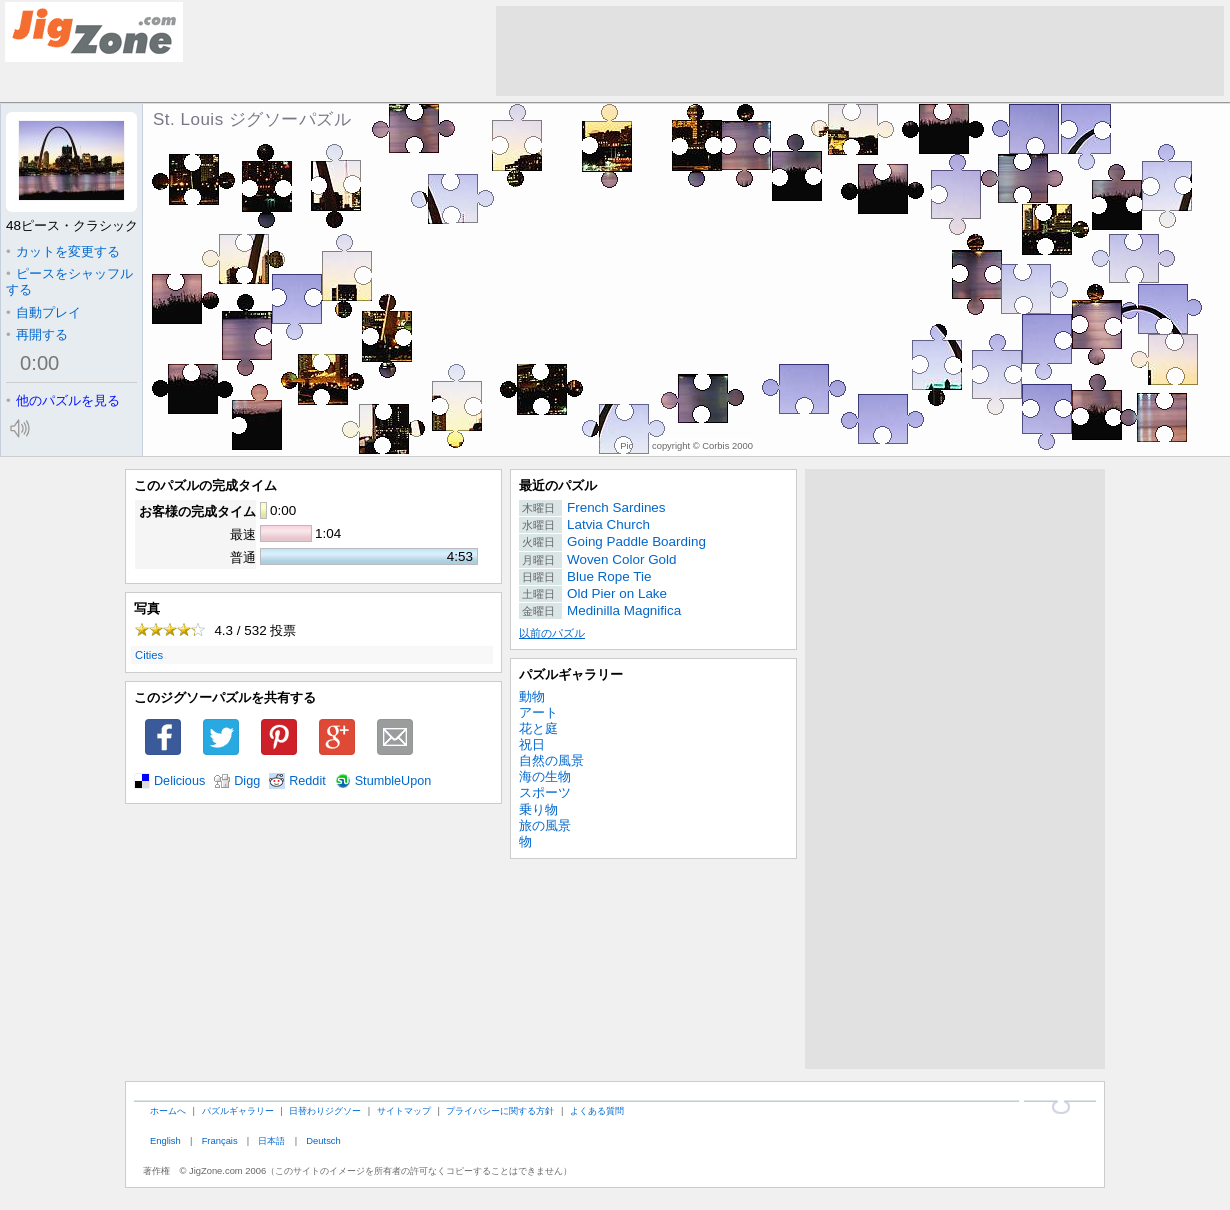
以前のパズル (552, 633)
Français (220, 1140)
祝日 (532, 744)
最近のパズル (558, 485)
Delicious (179, 781)
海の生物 (545, 776)
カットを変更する (63, 251)
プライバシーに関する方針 (500, 1110)
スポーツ (545, 792)
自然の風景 (551, 760)
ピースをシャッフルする (69, 281)
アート (538, 712)
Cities (149, 655)
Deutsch (323, 1140)
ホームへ (168, 1110)
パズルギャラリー (571, 674)
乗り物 (538, 809)
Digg (247, 781)
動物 (532, 696)
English (165, 1140)
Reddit (307, 781)
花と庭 (538, 728)
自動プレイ (43, 312)
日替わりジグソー (325, 1110)
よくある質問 (597, 1110)
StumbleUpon (393, 781)
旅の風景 (545, 825)
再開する (37, 334)
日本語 (271, 1140)
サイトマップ (404, 1110)
